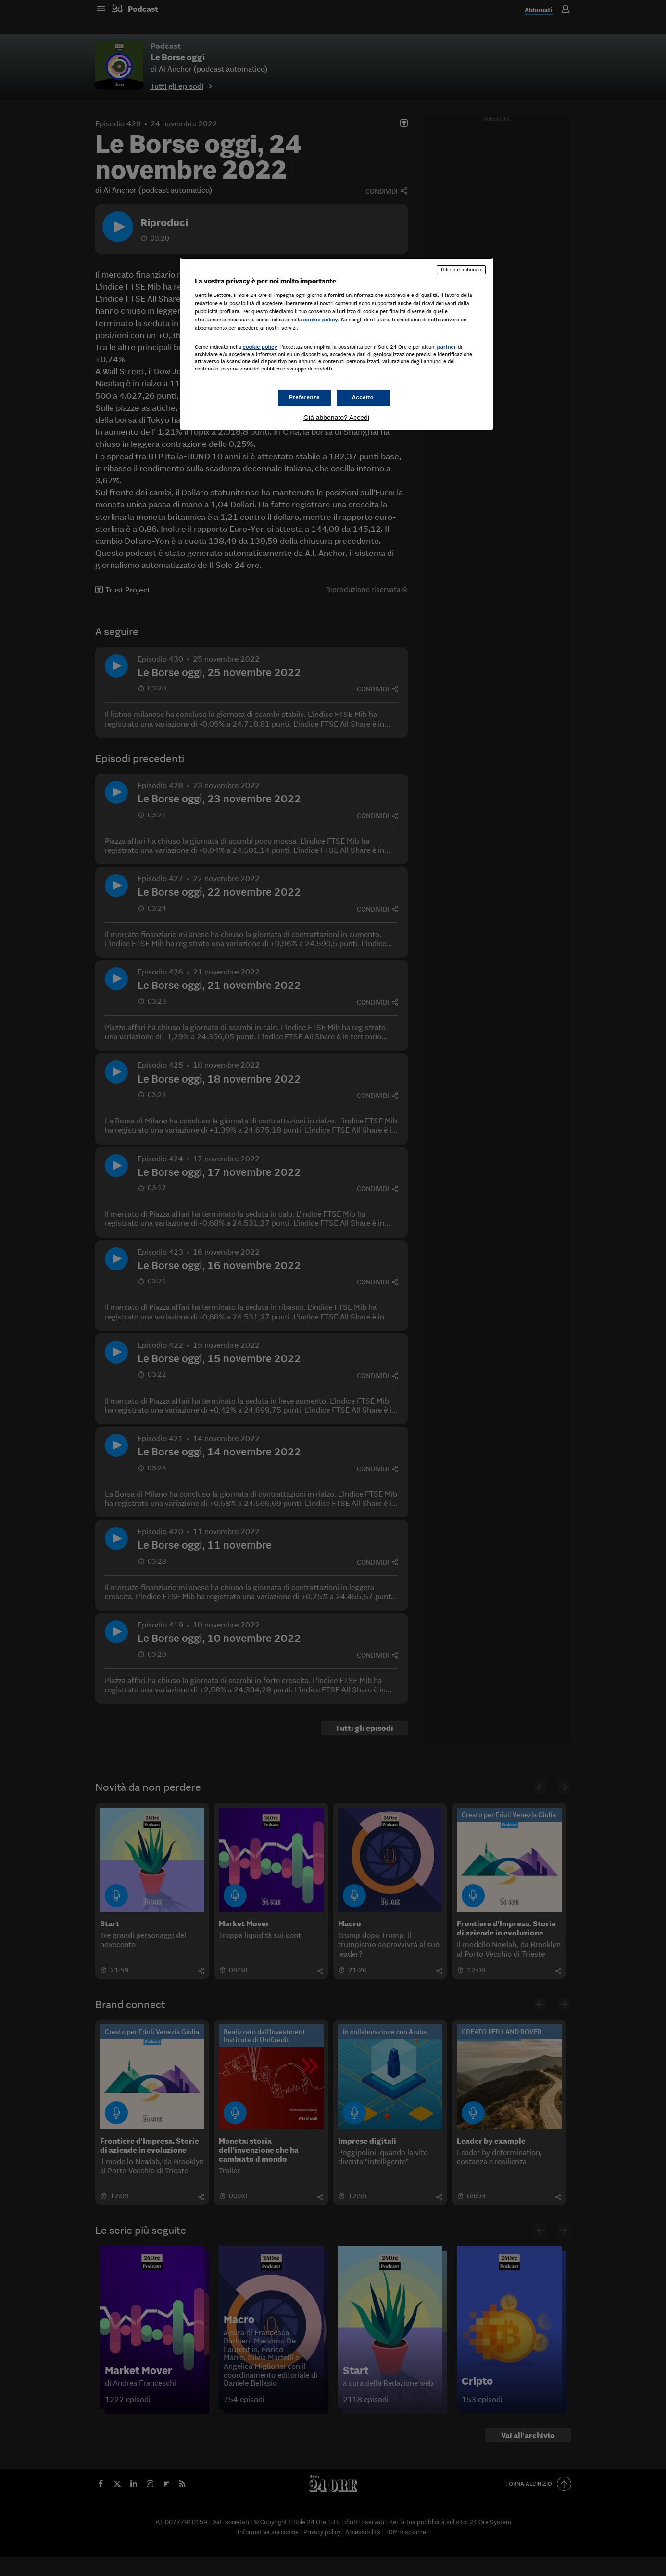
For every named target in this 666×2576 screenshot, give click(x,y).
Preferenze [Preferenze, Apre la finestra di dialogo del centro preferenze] (304, 397)
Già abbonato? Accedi (336, 417)
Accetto (363, 397)
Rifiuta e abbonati (461, 269)
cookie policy (320, 319)
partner (446, 347)
